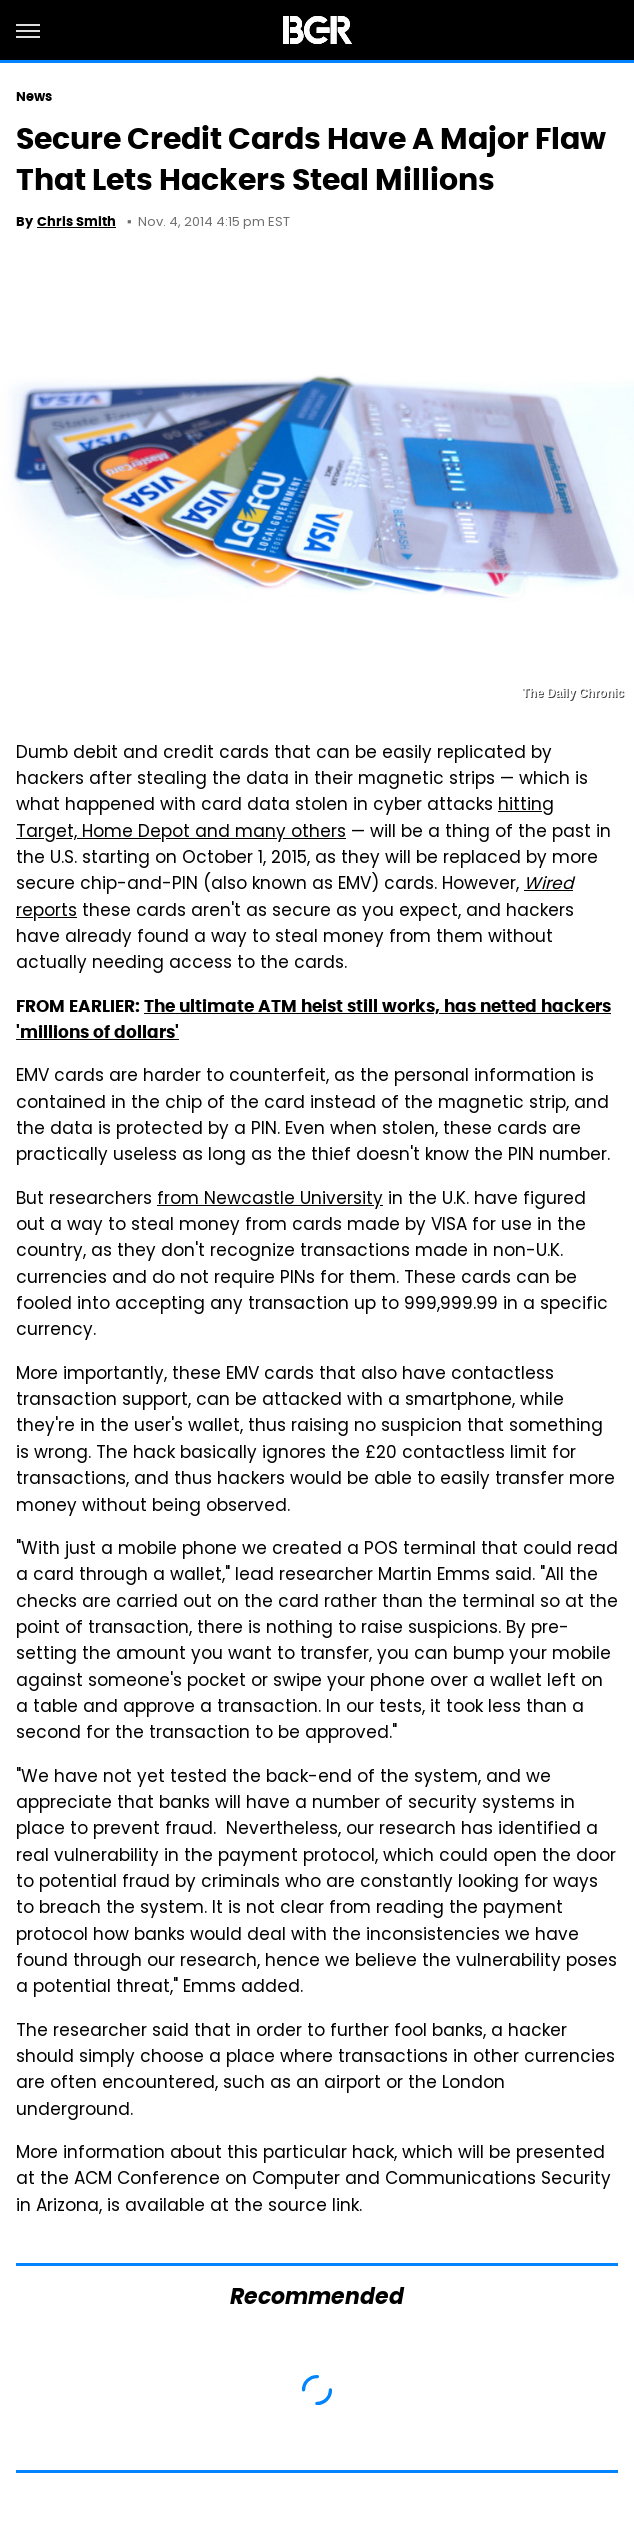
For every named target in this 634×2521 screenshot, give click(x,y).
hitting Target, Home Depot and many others (285, 819)
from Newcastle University (270, 1200)
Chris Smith (76, 221)
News (34, 96)
